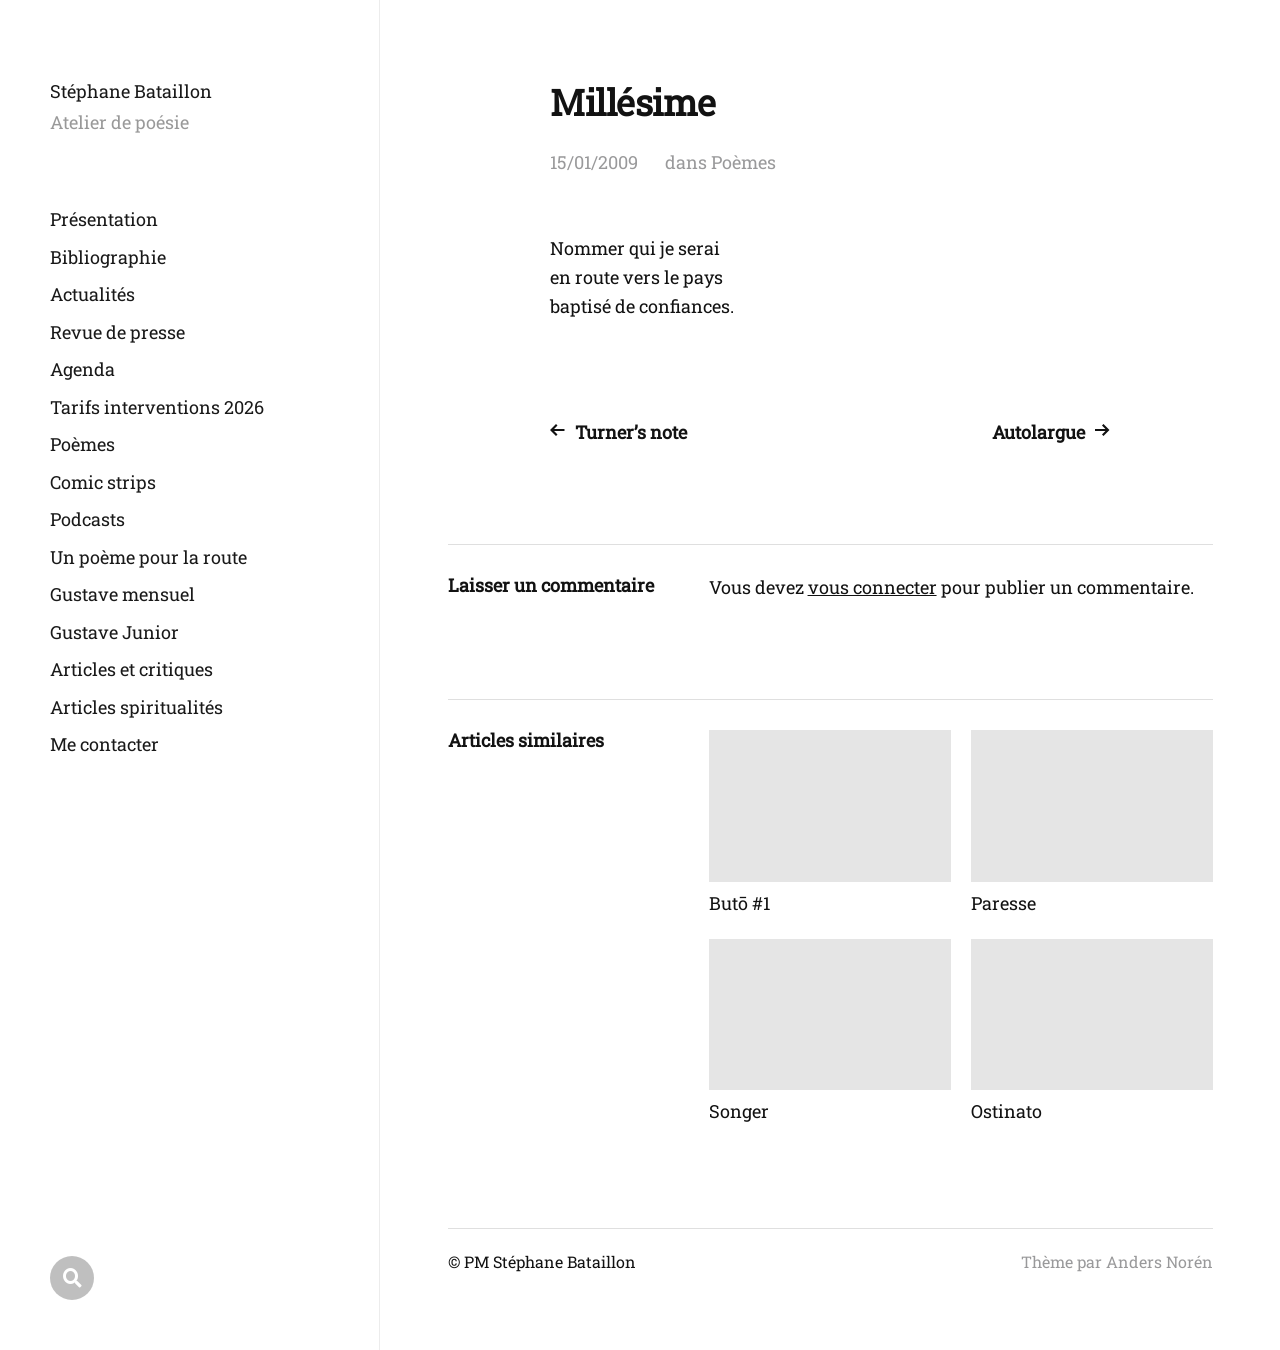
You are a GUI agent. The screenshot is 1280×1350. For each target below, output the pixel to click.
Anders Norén (1159, 1261)
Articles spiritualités (136, 707)
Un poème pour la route (148, 557)
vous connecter (872, 587)
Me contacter (104, 744)
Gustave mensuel (122, 594)
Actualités (92, 294)
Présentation (104, 219)
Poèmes (82, 444)
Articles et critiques (131, 669)
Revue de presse (117, 332)
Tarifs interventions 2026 (157, 407)
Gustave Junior (114, 632)
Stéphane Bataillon (131, 91)
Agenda (82, 369)
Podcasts (87, 519)
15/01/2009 (594, 162)
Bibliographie (108, 257)
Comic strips (103, 482)
